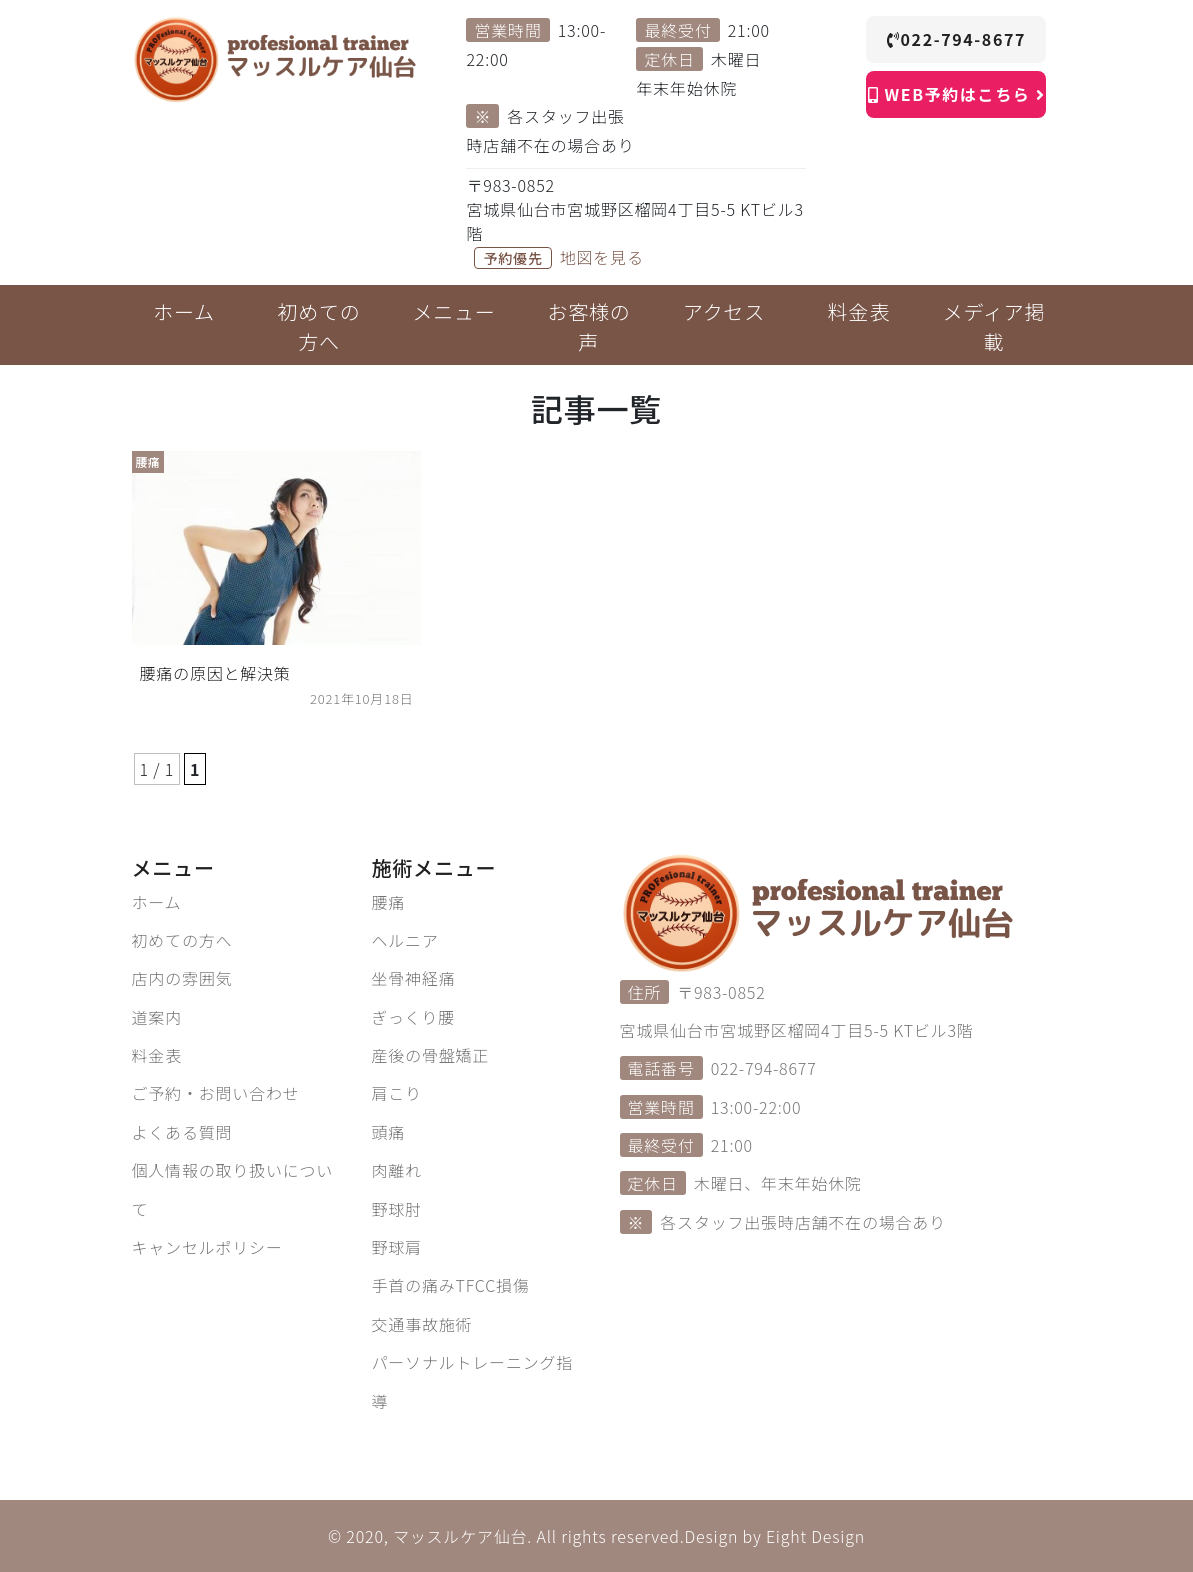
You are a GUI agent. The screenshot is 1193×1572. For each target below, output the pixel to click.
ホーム (157, 902)
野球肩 (397, 1247)
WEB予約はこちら (956, 94)
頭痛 (389, 1132)
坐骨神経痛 (414, 978)
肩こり (397, 1093)
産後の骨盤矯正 (431, 1055)
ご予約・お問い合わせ (216, 1093)
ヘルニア (405, 940)
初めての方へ (182, 940)
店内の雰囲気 (182, 978)
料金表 (157, 1055)
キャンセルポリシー (207, 1247)
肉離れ (397, 1170)
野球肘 (397, 1209)
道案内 (157, 1017)
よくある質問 (182, 1132)
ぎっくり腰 (413, 1017)
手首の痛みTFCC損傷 (451, 1285)
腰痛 (389, 902)
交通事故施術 (422, 1324)
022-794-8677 (956, 39)
